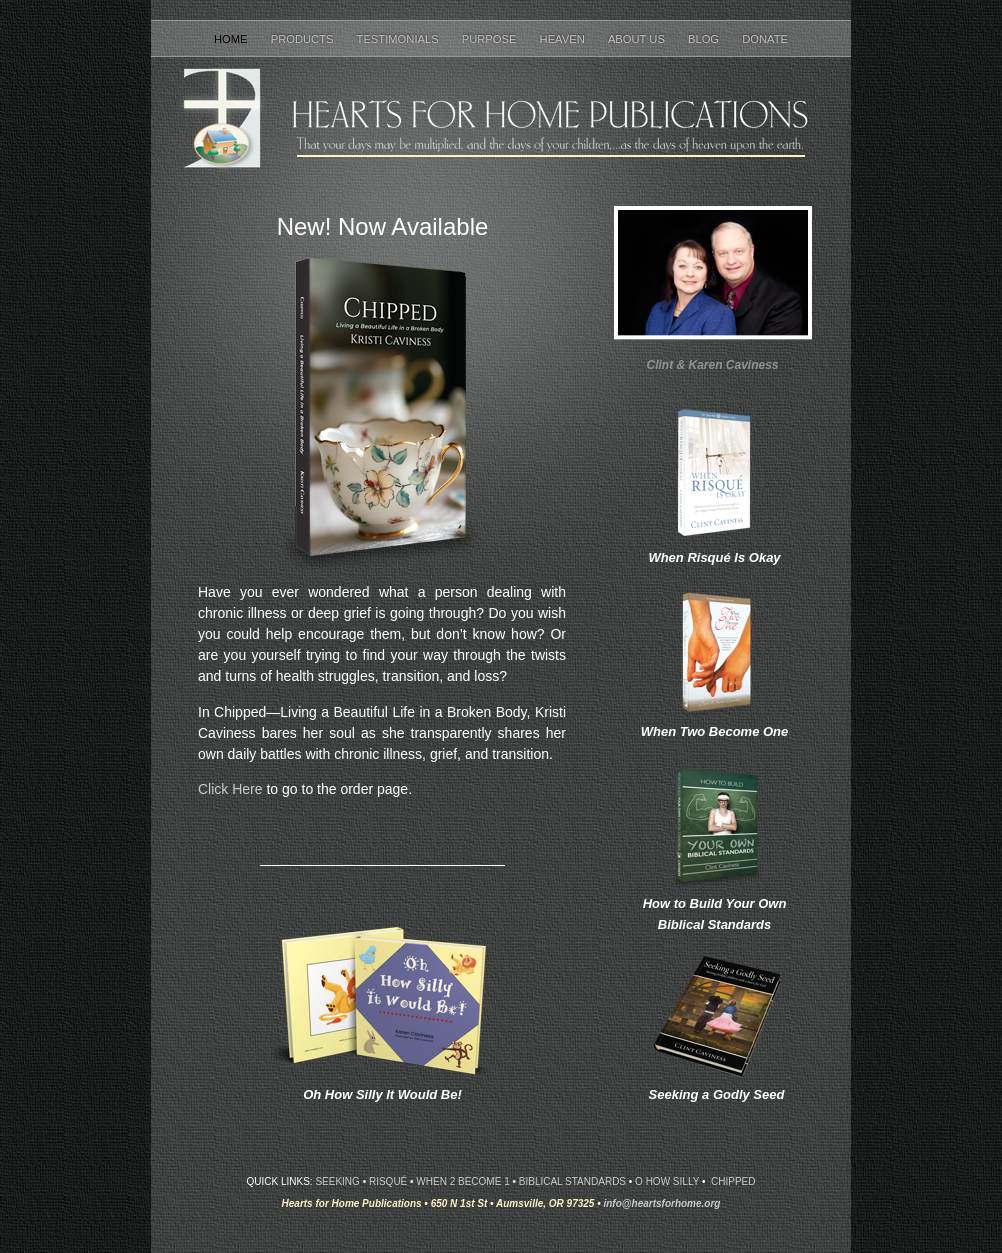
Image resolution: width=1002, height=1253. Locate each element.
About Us (638, 39)
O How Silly (667, 1181)
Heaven (564, 39)
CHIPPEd (733, 1181)
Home (232, 39)
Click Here (230, 789)
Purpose (491, 39)
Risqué (388, 1181)
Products (304, 39)
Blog (705, 39)
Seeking (337, 1181)
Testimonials (399, 39)
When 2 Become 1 (462, 1181)
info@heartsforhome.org (661, 1203)
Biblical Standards (572, 1181)
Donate (765, 39)
